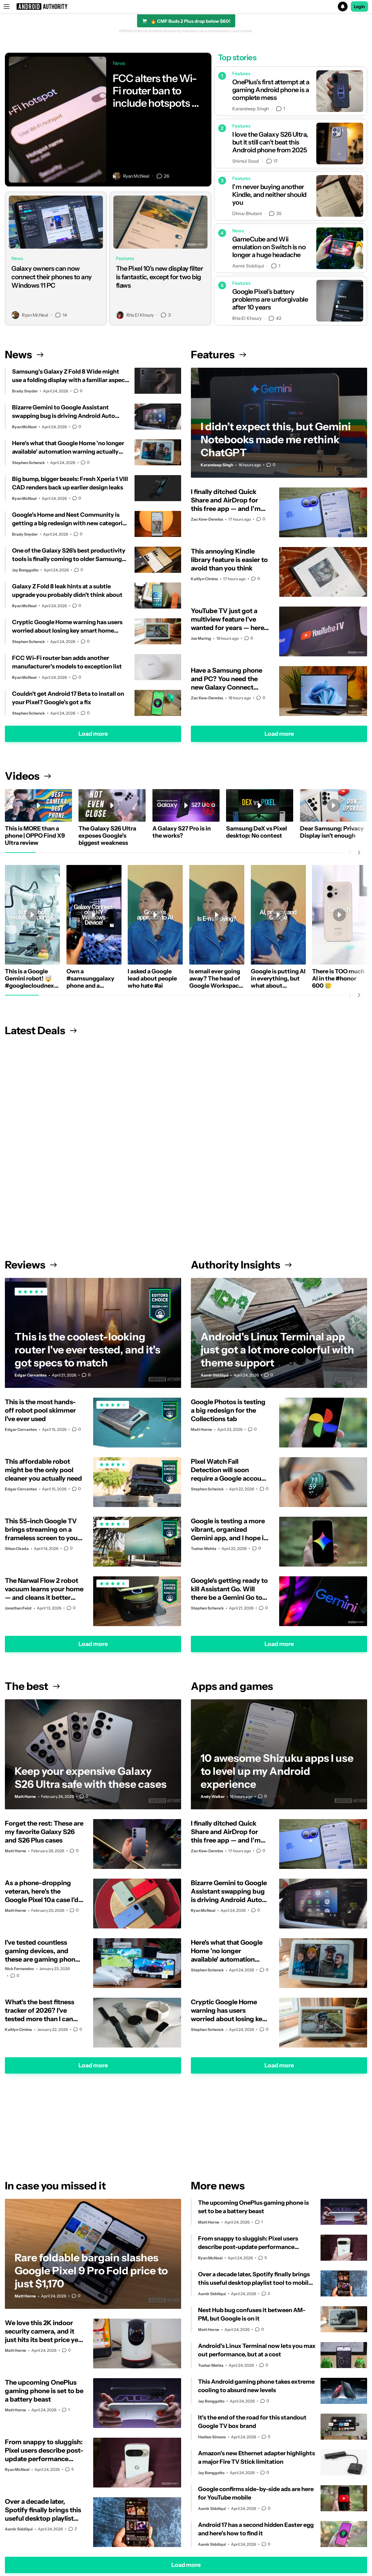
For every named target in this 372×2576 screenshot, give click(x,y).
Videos (28, 776)
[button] (186, 6)
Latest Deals (41, 1030)
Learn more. (242, 31)
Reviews (31, 1264)
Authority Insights (241, 1264)
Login (359, 6)
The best (32, 1686)
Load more (93, 733)
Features (218, 354)
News (24, 354)
